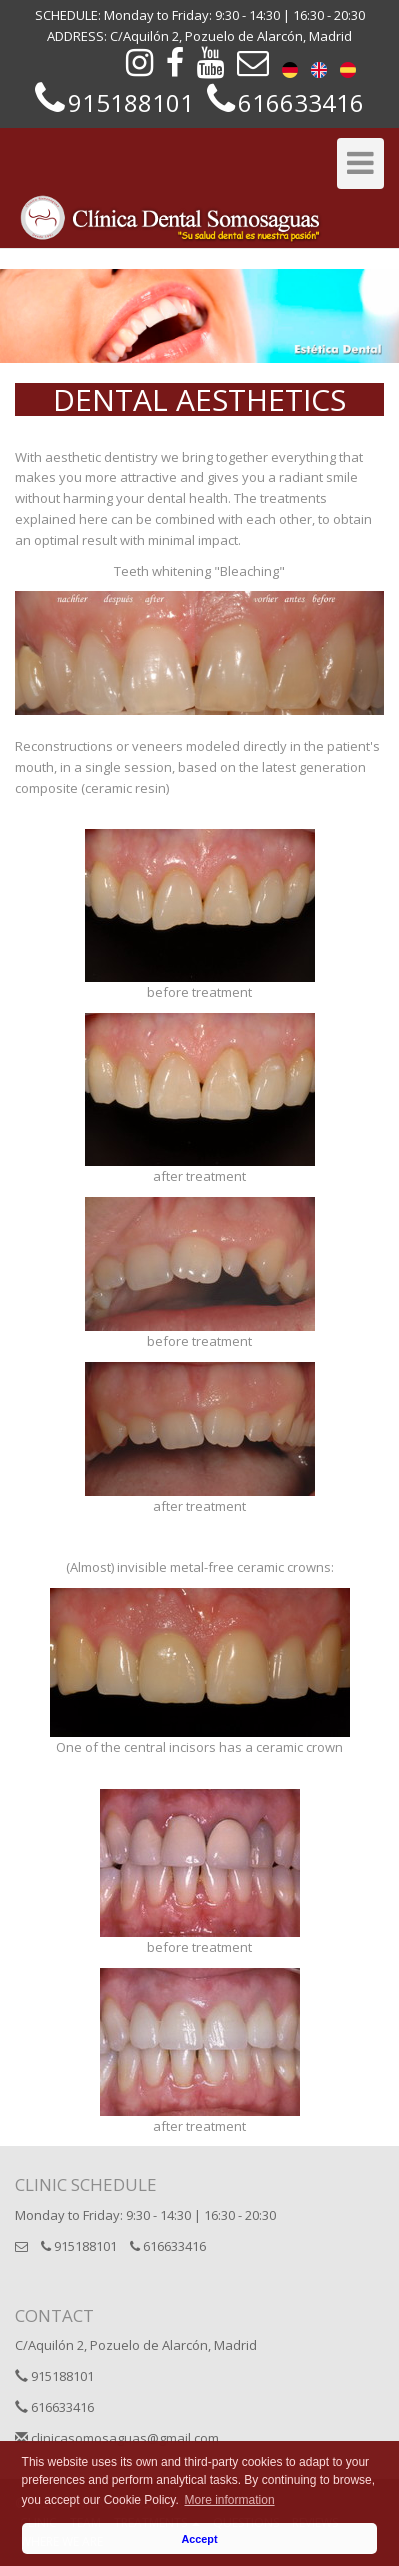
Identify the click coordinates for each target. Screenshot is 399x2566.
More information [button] (230, 2500)
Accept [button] (199, 2539)
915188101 (79, 2246)
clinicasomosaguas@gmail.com (117, 2438)
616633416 (168, 2246)
